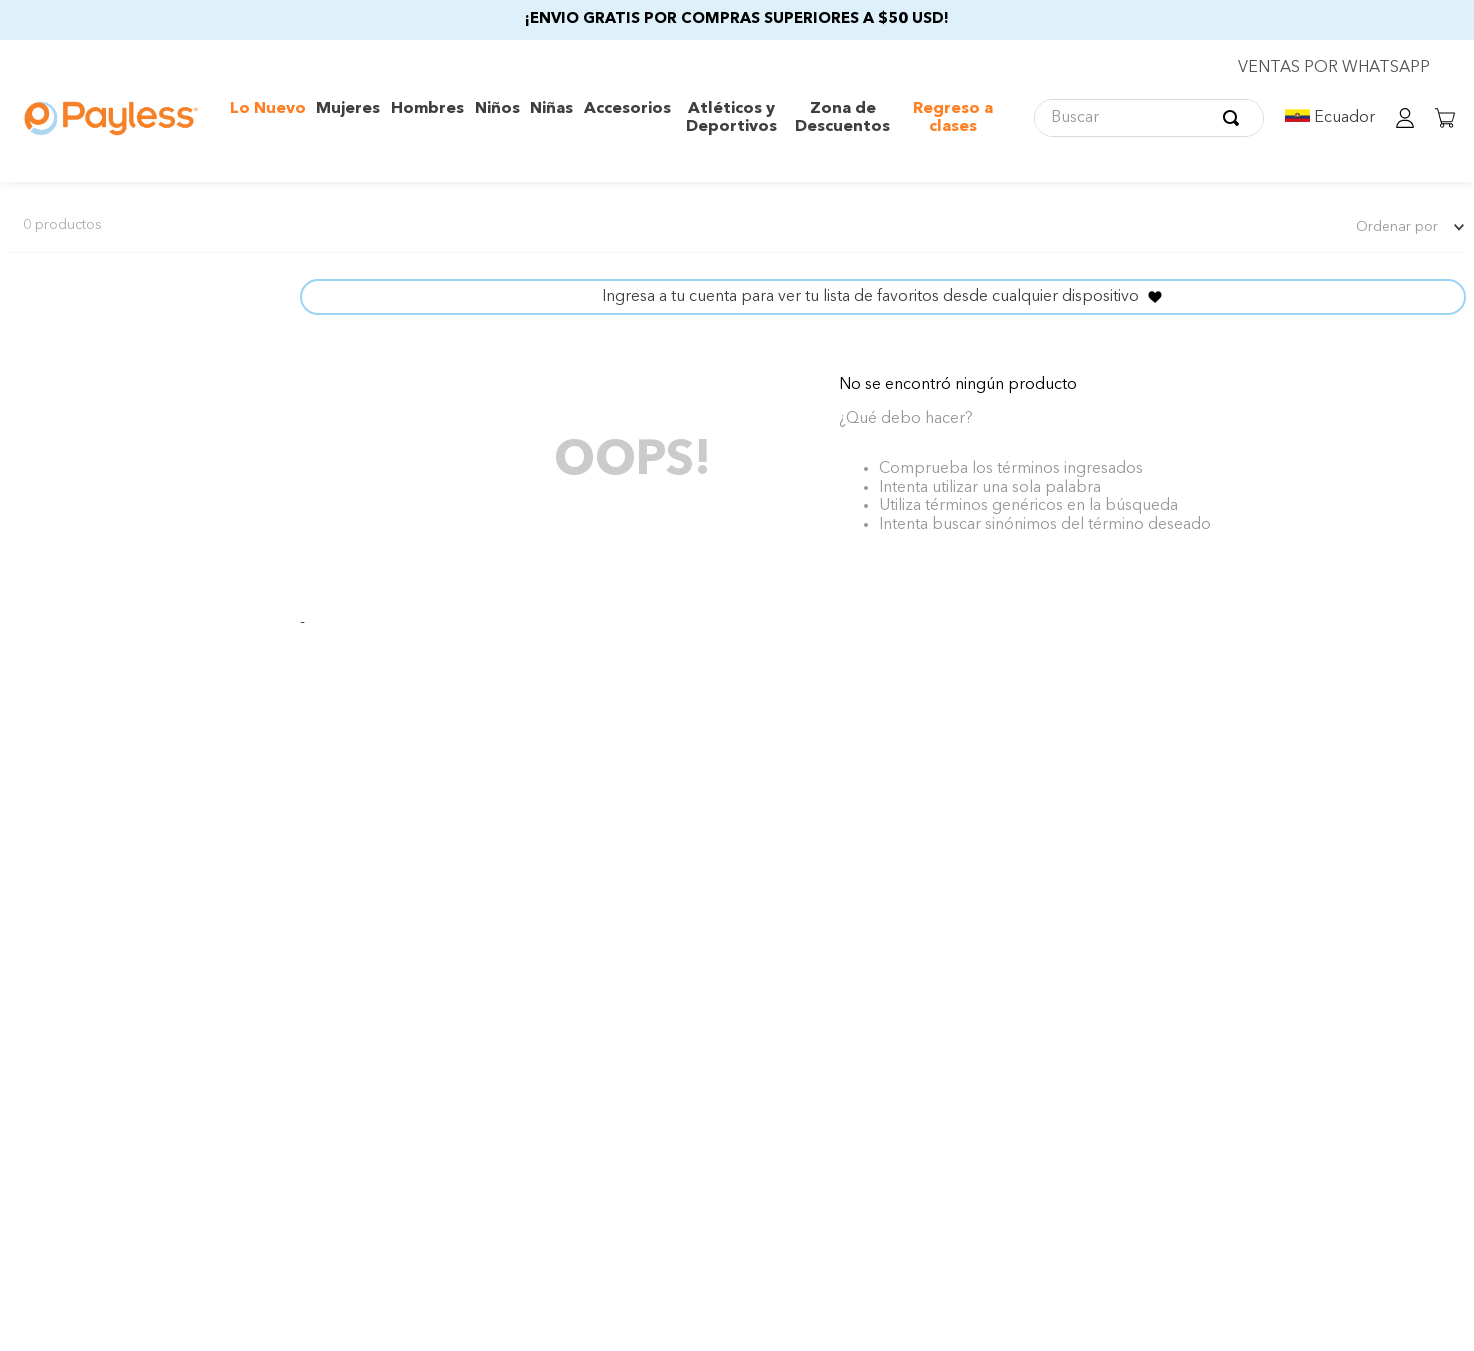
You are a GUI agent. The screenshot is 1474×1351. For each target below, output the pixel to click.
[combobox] (1149, 118)
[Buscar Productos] (1235, 118)
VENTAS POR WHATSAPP (1334, 68)
